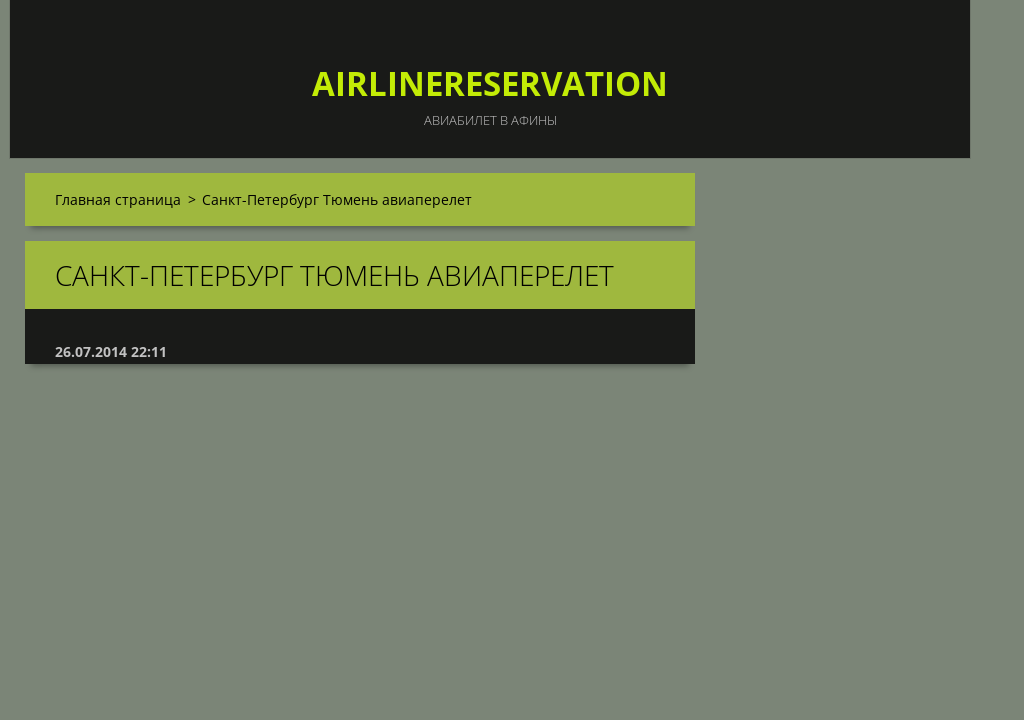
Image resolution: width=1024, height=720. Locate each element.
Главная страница (118, 199)
